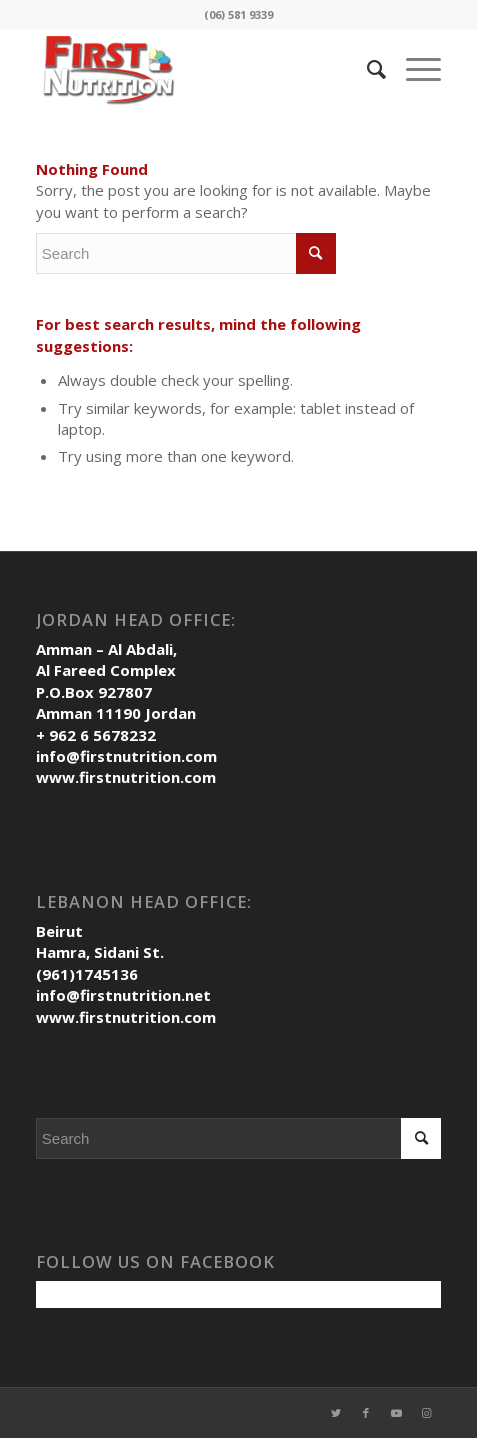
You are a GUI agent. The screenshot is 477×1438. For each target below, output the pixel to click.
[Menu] (413, 69)
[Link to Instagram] (426, 1413)
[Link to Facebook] (366, 1413)
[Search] (366, 69)
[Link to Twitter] (336, 1413)
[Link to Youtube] (396, 1413)
